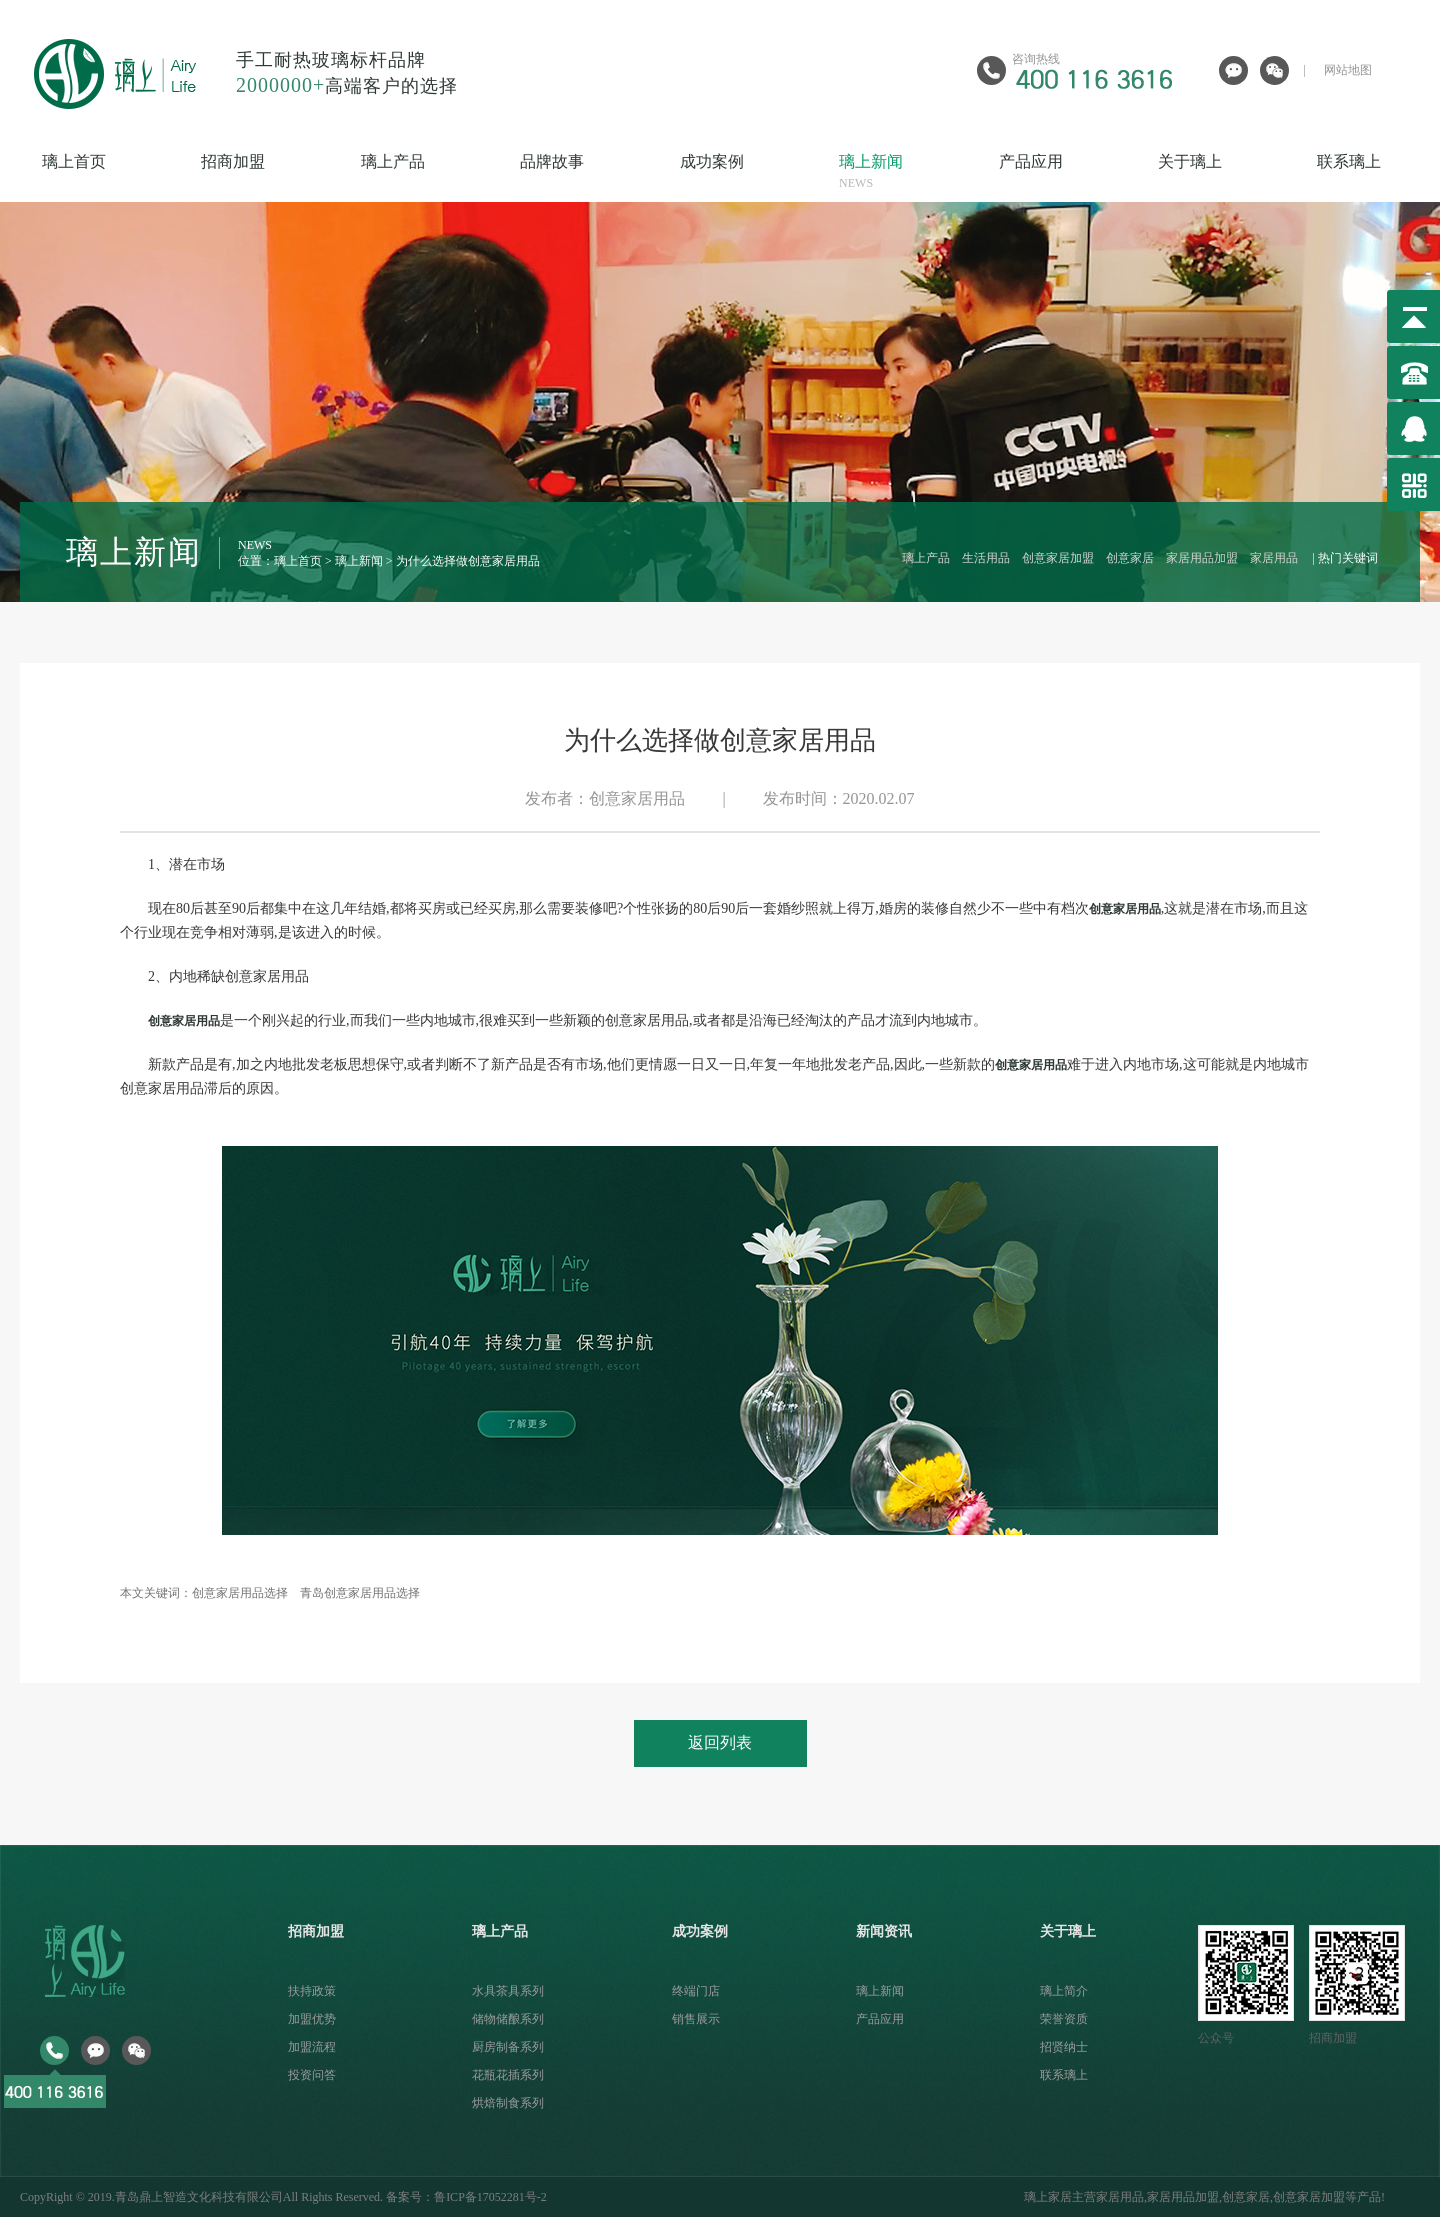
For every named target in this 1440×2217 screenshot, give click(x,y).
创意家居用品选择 (240, 1593)
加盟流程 (312, 2047)
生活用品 (986, 558)
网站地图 (1348, 70)
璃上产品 (429, 173)
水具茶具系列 (508, 1991)
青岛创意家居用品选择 (360, 1593)
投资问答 (312, 2075)
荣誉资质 (1064, 2019)
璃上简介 (1064, 1991)
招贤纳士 (1064, 2047)
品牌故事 (588, 173)
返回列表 (720, 1742)
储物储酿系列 (508, 2019)
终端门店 (696, 1991)
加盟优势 (312, 2019)
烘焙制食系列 (508, 2103)
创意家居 (1130, 558)
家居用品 (1274, 558)
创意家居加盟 (1058, 558)
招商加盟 (269, 173)
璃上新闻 (907, 173)
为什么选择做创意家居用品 (468, 561)
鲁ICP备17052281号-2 (490, 2197)
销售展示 (696, 2019)
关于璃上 (1226, 173)
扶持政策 (312, 1991)
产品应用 (1067, 173)
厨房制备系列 (508, 2047)
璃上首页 (110, 173)
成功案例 (748, 173)
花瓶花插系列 (508, 2075)
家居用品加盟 (1202, 558)
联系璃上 (1064, 2075)
